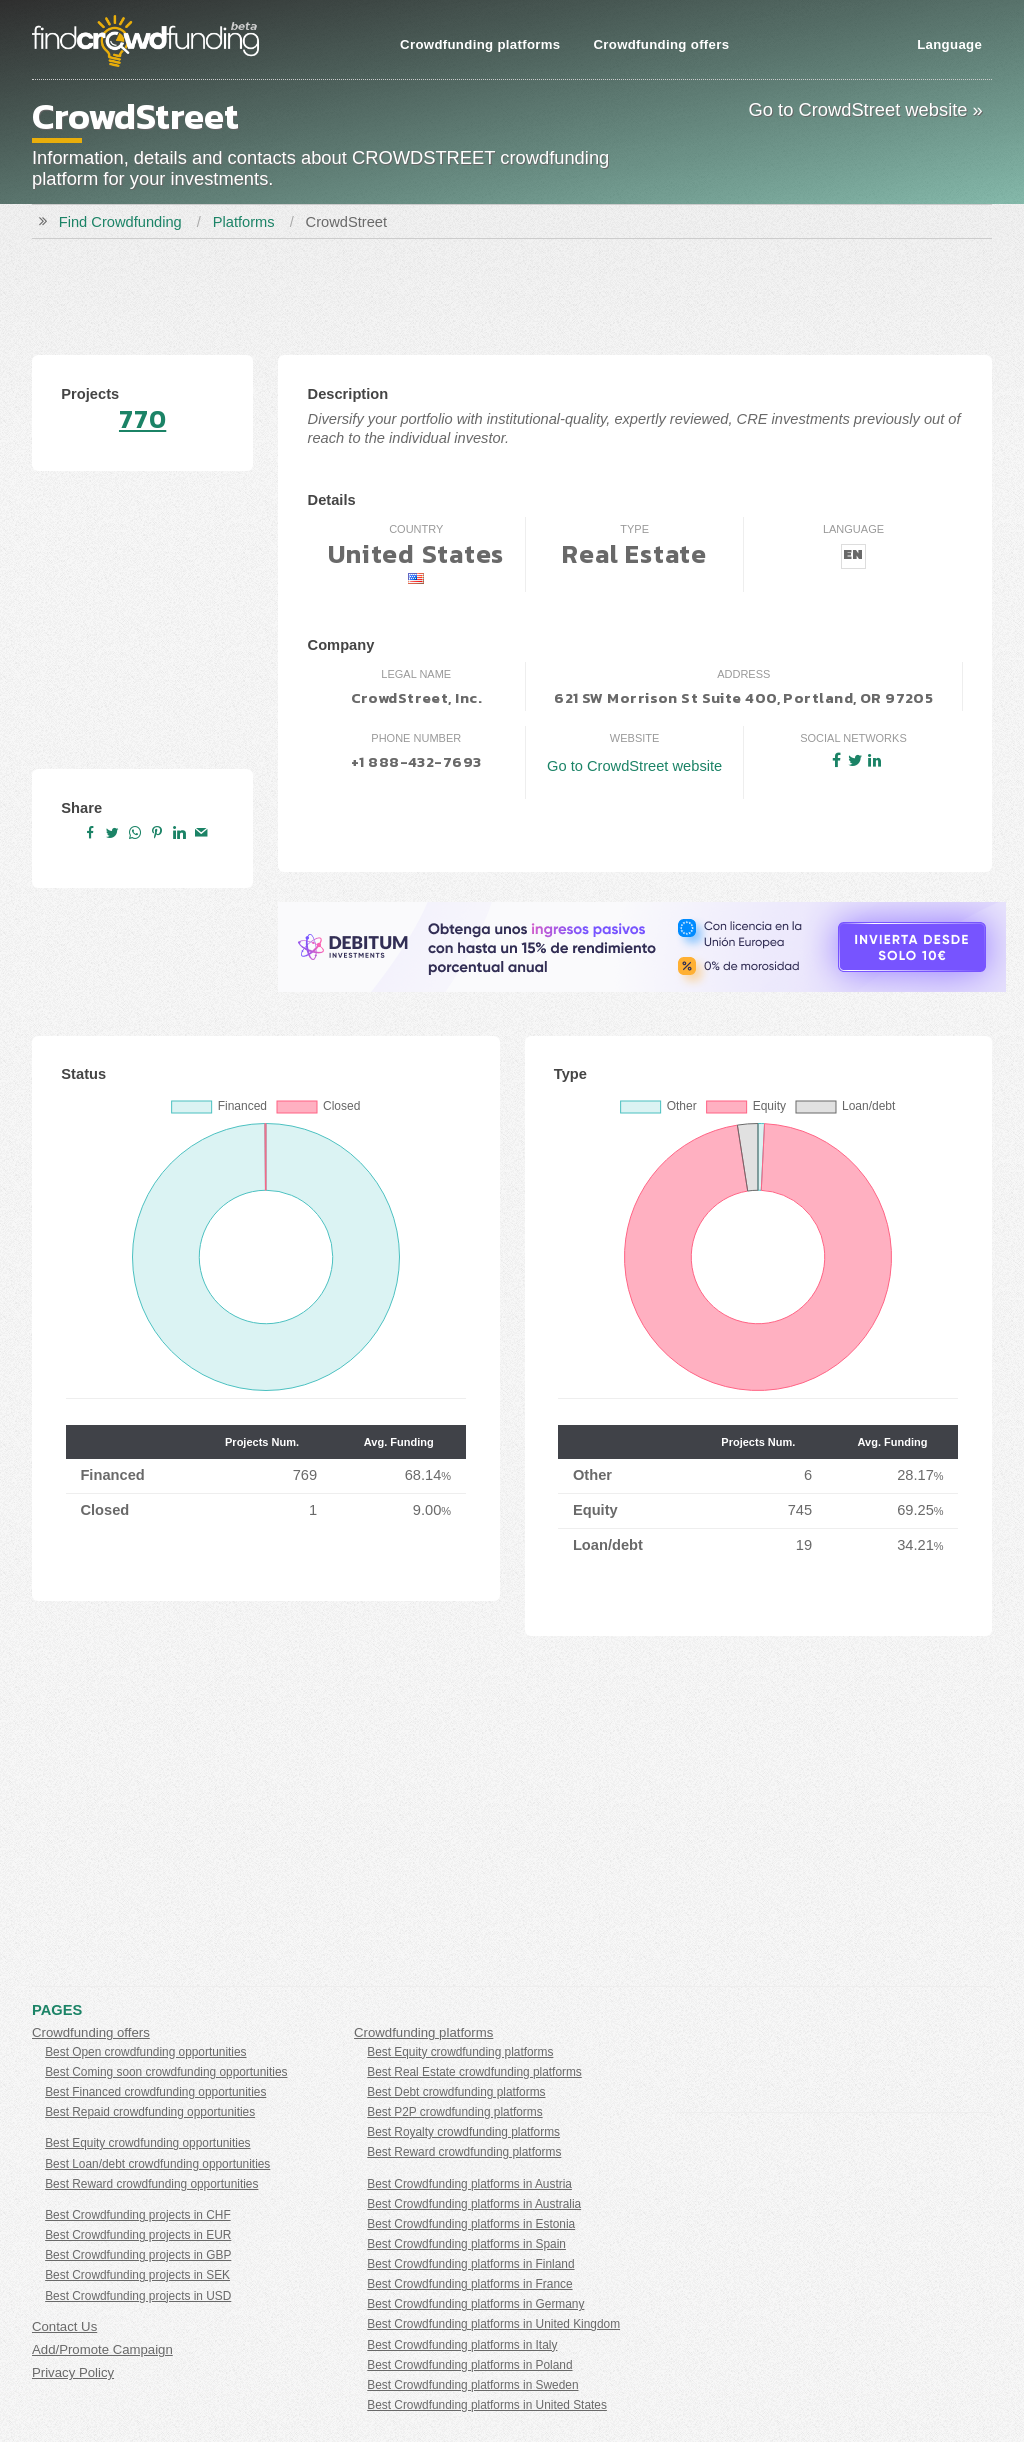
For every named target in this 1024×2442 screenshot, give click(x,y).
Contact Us (64, 2326)
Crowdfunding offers (661, 44)
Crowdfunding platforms (480, 44)
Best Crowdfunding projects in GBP (138, 2255)
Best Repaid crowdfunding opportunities (150, 2112)
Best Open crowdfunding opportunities (145, 2052)
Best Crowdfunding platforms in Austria (469, 2184)
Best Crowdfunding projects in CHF (137, 2215)
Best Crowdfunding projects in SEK (137, 2275)
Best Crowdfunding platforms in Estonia (471, 2224)
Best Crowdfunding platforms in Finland (470, 2264)
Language (949, 44)
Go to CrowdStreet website (634, 766)
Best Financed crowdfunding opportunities (155, 2092)
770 (142, 419)
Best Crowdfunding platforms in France (469, 2284)
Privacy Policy (73, 2372)
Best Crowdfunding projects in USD (138, 2296)
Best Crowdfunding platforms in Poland (469, 2365)
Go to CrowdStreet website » (866, 109)
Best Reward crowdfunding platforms (464, 2152)
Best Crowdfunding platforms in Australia (474, 2204)
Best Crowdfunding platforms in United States (487, 2405)
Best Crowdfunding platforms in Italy (462, 2345)
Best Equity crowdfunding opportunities (147, 2143)
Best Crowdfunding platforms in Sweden (472, 2385)
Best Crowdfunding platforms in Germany (475, 2304)
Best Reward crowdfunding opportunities (151, 2184)
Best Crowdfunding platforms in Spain (466, 2244)
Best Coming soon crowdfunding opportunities (166, 2072)
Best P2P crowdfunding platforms (454, 2112)
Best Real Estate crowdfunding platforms (474, 2072)
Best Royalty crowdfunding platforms (463, 2132)
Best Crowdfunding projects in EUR (138, 2235)
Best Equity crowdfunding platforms (460, 2052)
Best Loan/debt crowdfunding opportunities (157, 2164)
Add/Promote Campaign (102, 2349)
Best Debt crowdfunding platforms (456, 2092)
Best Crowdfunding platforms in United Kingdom (493, 2324)
